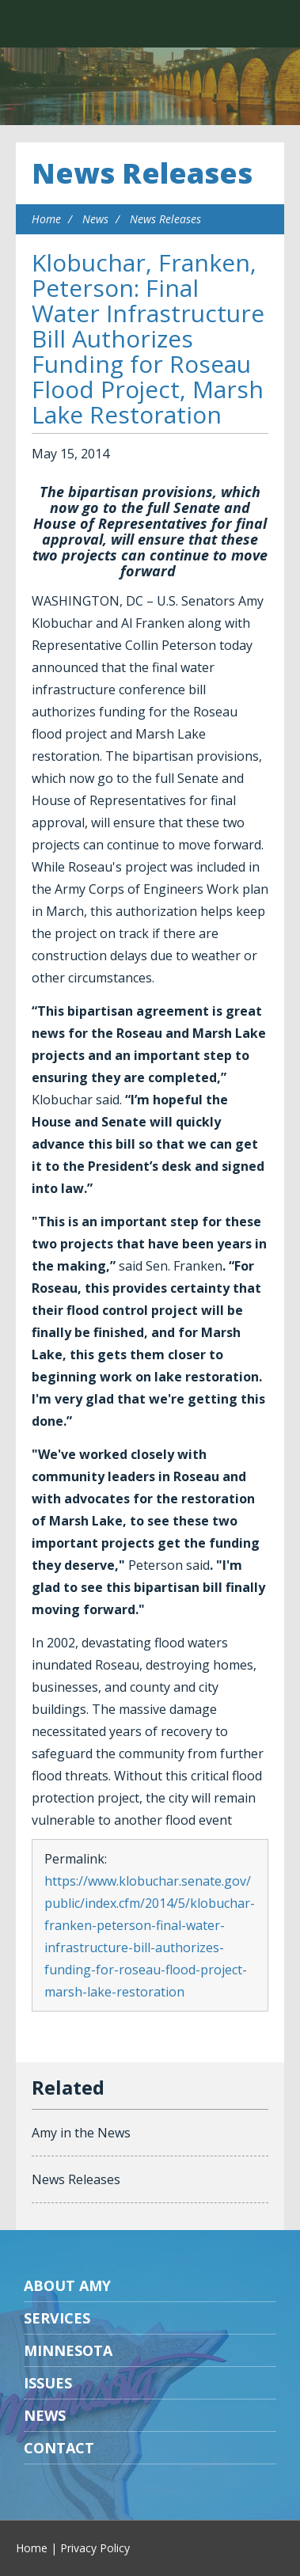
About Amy (67, 2285)
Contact (59, 2447)
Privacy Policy (95, 2547)
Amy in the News (81, 2132)
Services (57, 2317)
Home (46, 218)
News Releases (142, 173)
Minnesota (68, 2350)
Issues (48, 2382)
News (95, 218)
